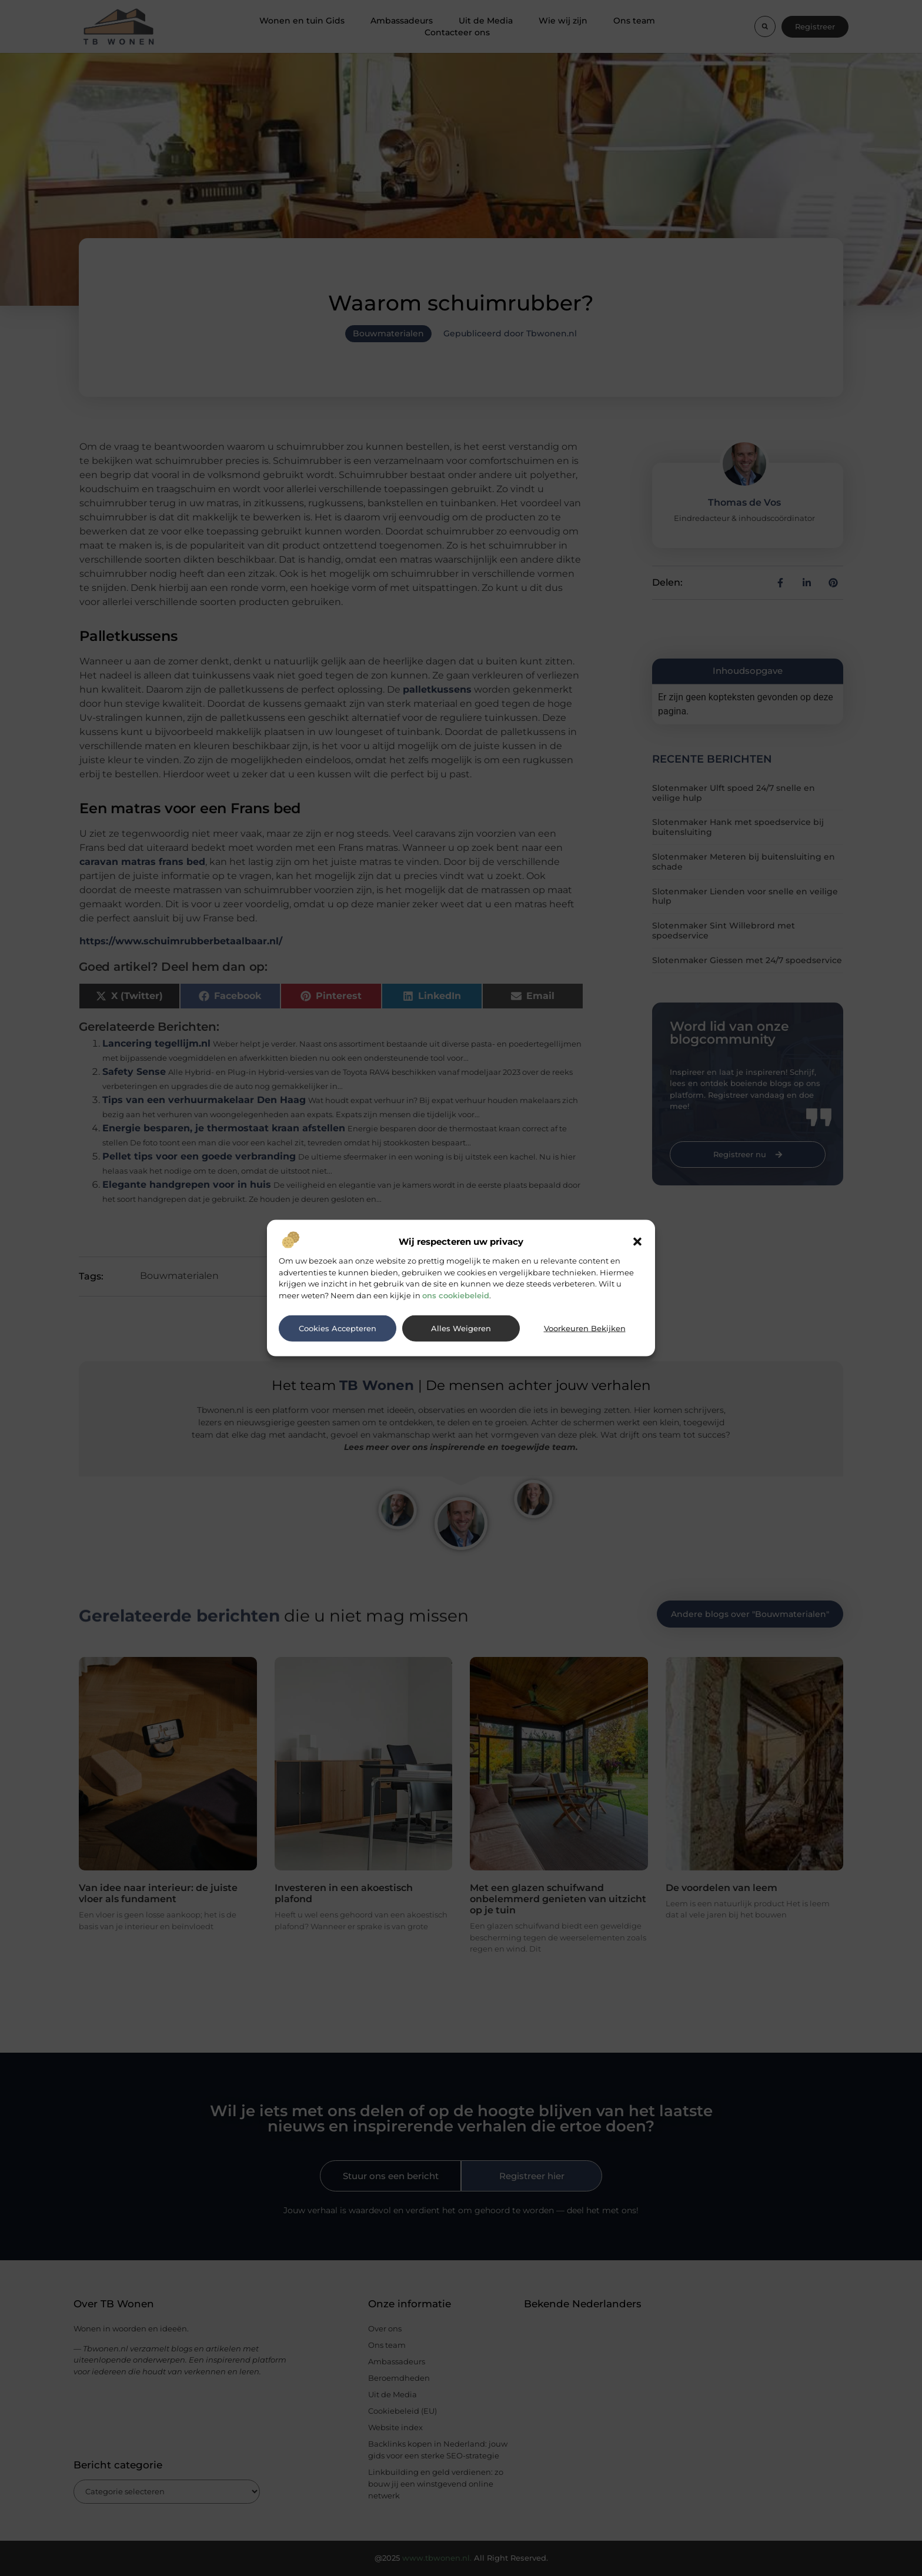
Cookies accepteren (337, 1328)
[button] (637, 1242)
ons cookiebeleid (455, 1294)
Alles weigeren (461, 1328)
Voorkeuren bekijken (585, 1328)
